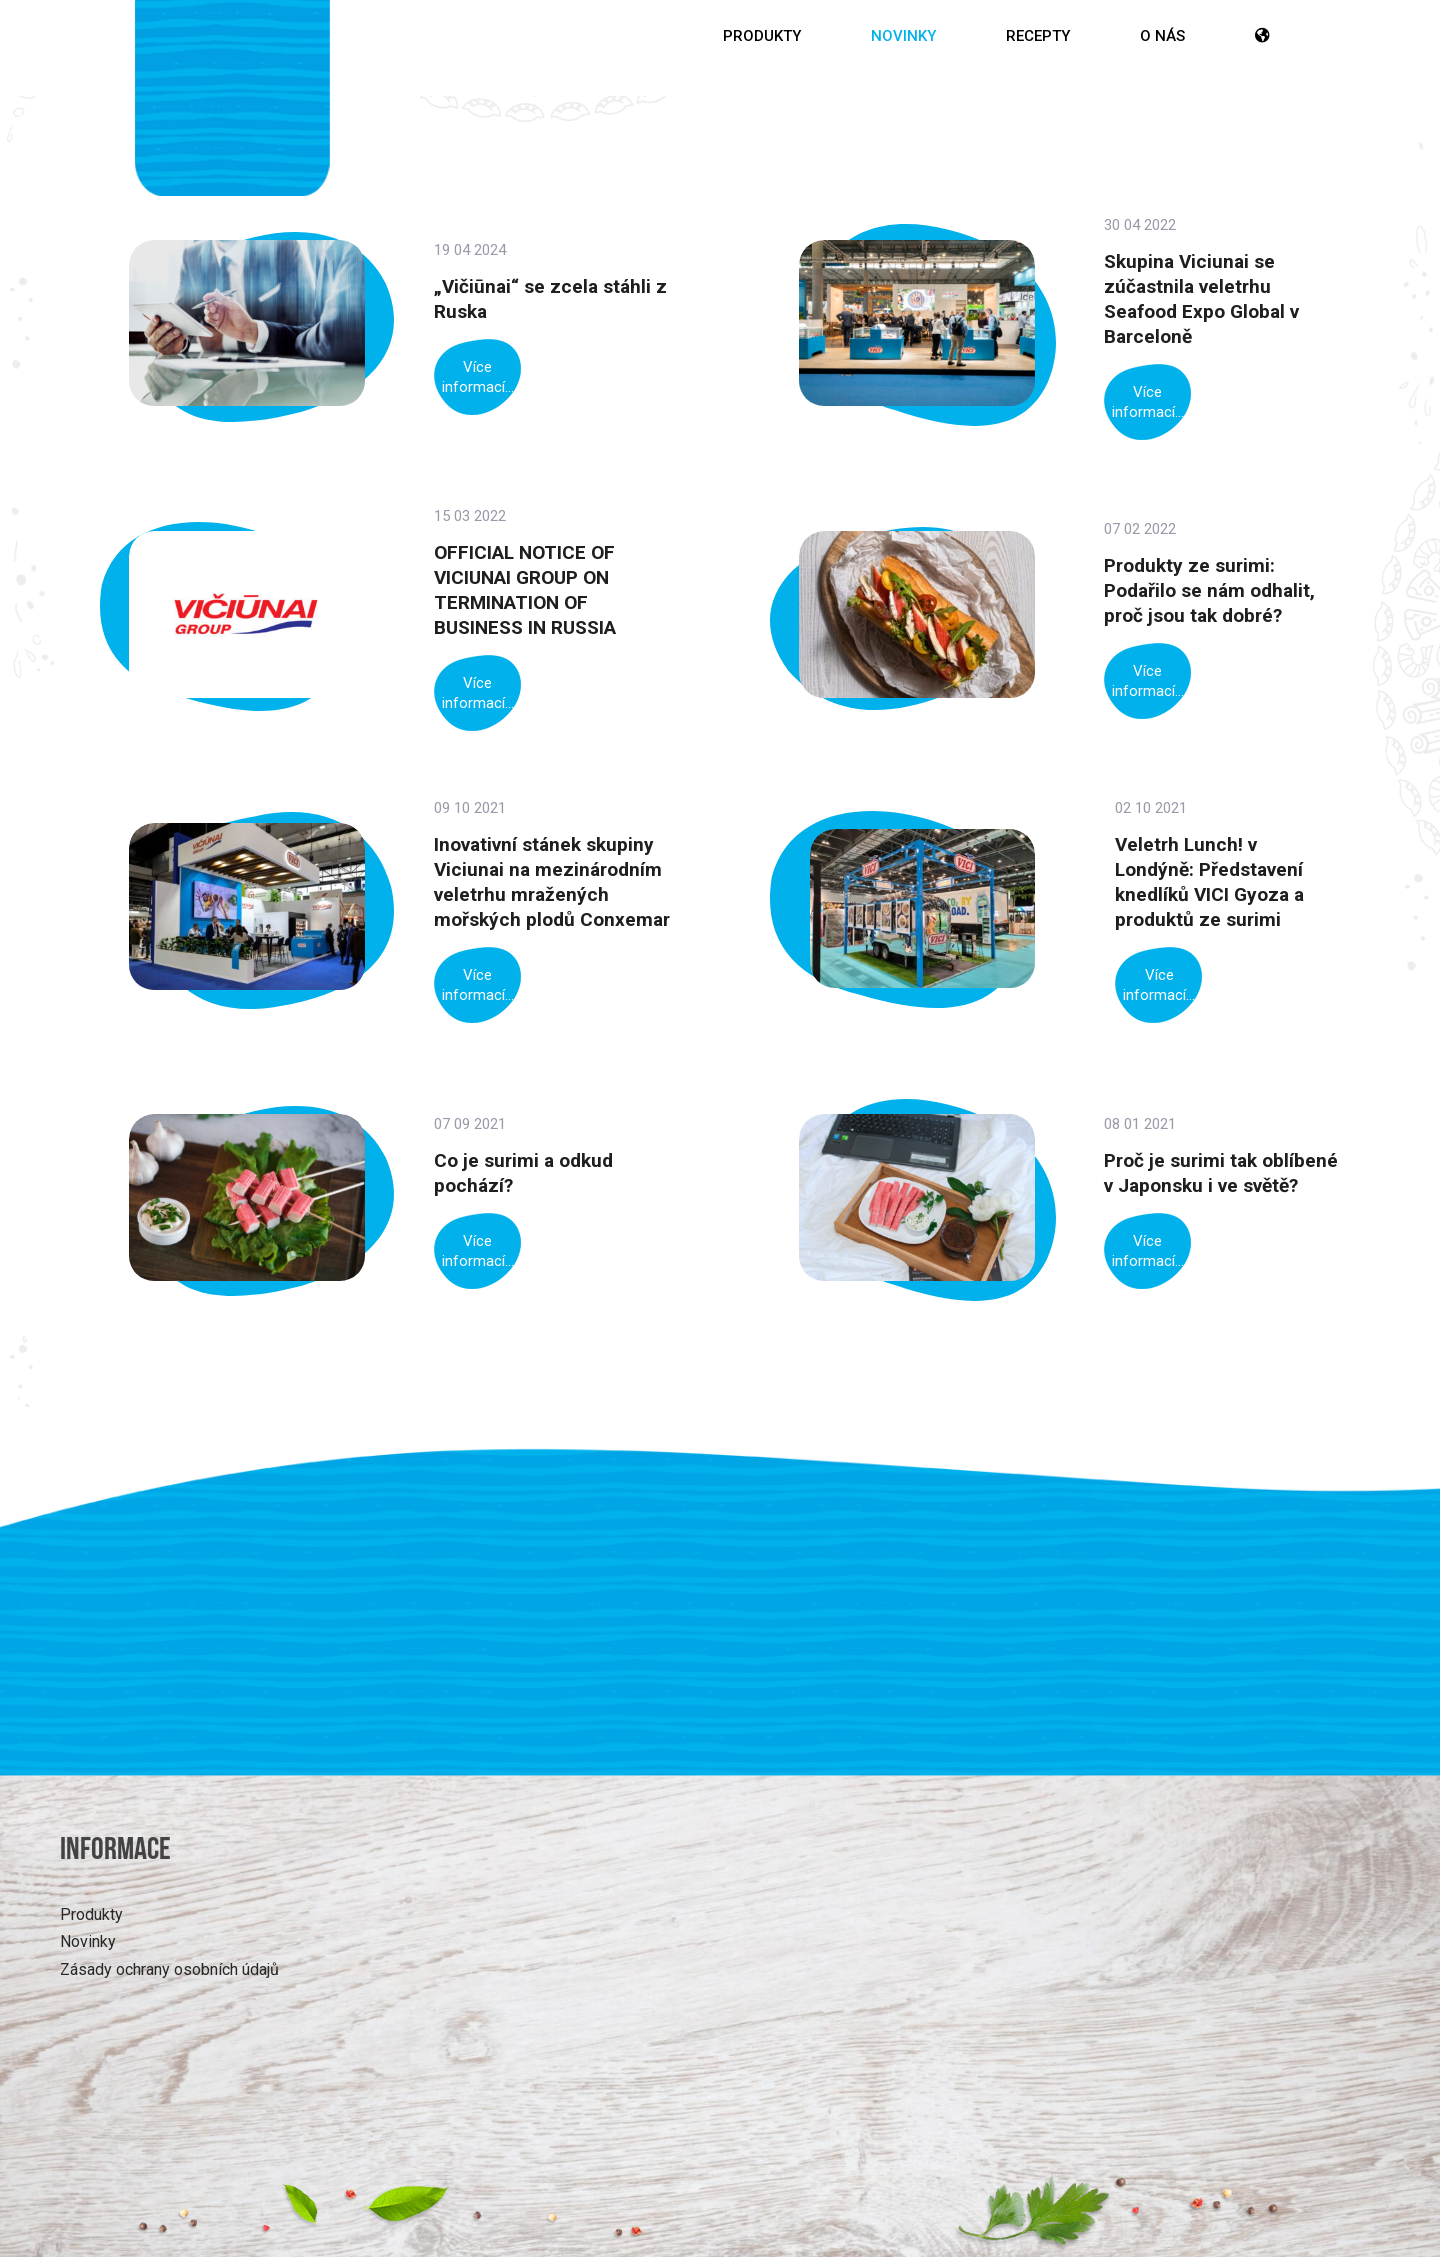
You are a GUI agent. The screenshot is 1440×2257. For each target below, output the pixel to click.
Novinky (903, 36)
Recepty (1038, 36)
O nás (1162, 36)
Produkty (762, 36)
